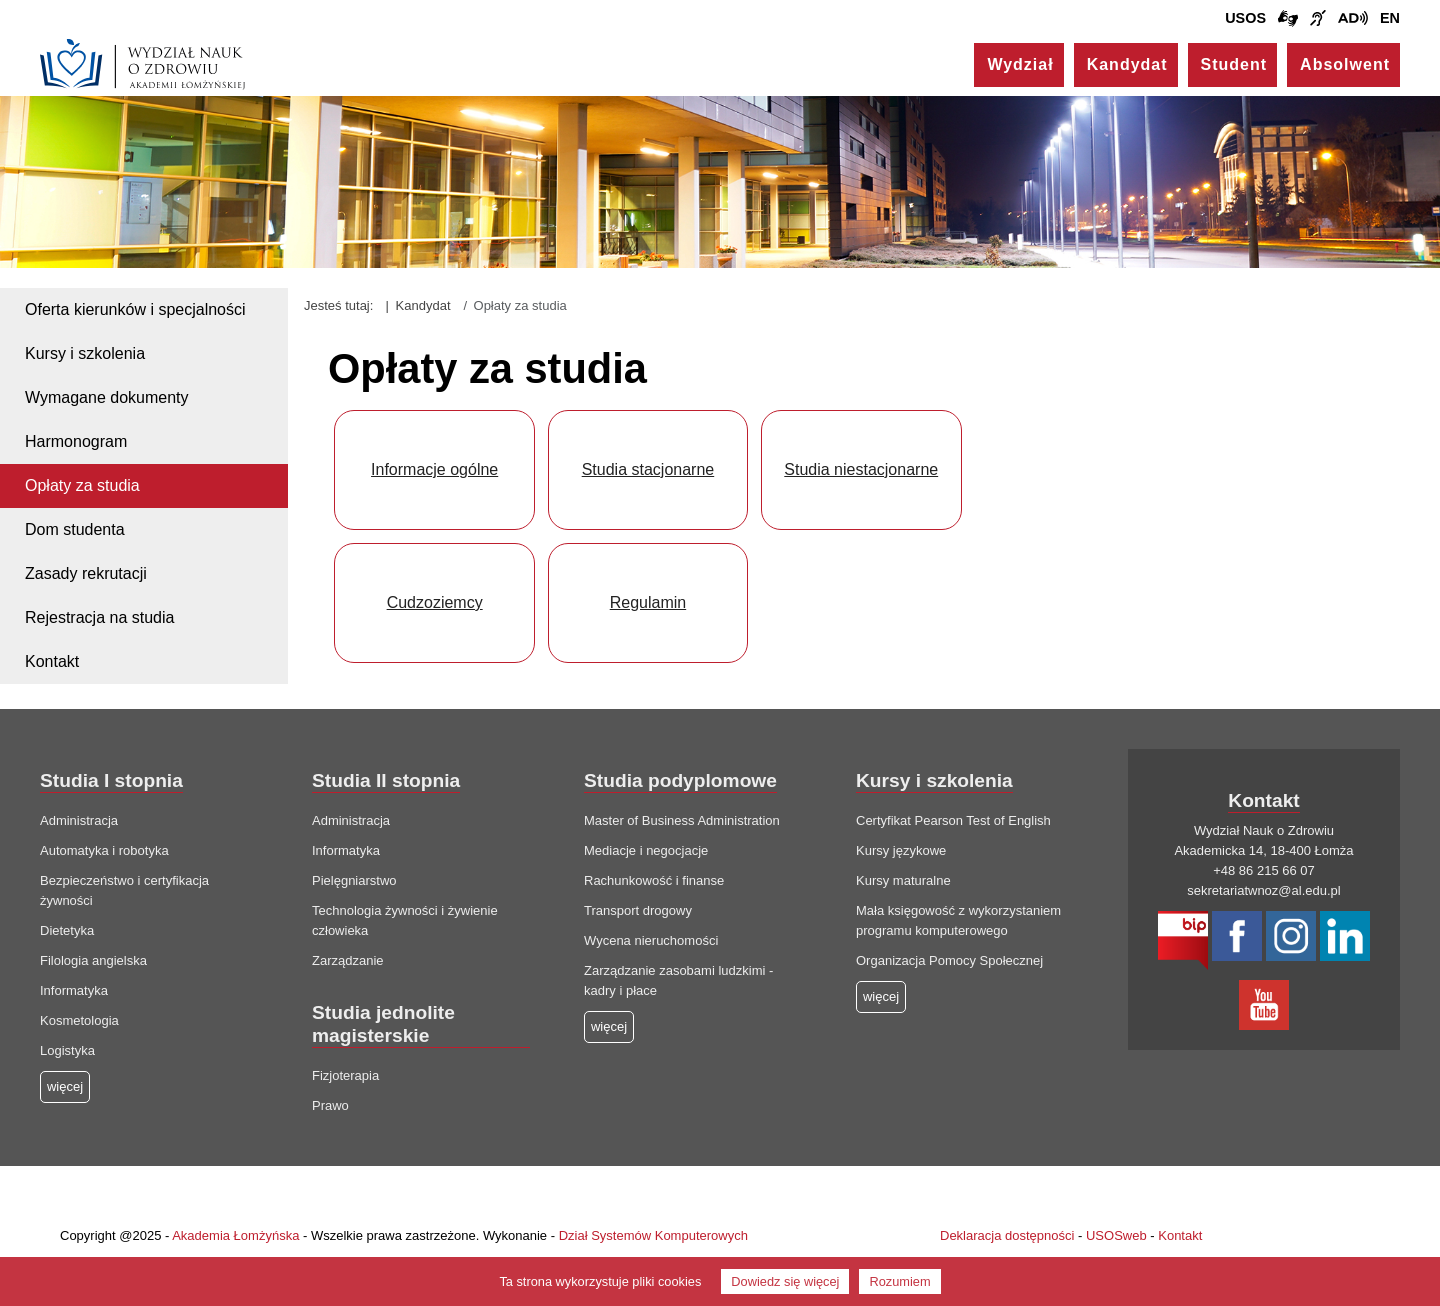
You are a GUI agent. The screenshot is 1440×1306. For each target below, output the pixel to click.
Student (1234, 64)
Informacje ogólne (434, 469)
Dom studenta (75, 529)
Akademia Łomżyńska (235, 1235)
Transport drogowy (638, 910)
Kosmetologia (79, 1020)
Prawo (330, 1105)
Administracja (79, 820)
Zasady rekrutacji (86, 573)
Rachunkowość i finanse (654, 880)
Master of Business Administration (682, 820)
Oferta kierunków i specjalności (135, 309)
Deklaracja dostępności (1007, 1235)
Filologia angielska (93, 960)
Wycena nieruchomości (651, 940)
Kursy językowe (901, 850)
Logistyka (67, 1050)
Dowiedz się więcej (785, 1281)
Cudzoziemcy (435, 602)
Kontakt (52, 661)
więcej (609, 1026)
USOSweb (1116, 1235)
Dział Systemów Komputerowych (653, 1235)
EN (1390, 18)
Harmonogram (76, 441)
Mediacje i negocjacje (646, 850)
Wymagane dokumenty (107, 397)
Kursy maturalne (903, 880)
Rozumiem (899, 1281)
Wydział (1020, 64)
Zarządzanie (348, 960)
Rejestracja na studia (99, 617)
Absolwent (1345, 64)
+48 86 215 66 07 (1264, 870)
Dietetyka (67, 930)
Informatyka (74, 990)
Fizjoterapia (345, 1075)
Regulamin (648, 602)
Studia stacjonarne (648, 469)
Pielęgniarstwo (354, 880)
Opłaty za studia (82, 485)
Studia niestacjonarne (861, 469)
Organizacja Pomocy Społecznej (949, 960)
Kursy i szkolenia (85, 353)
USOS (1245, 18)
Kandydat (1127, 64)
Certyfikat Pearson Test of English (953, 820)
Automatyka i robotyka (104, 850)
